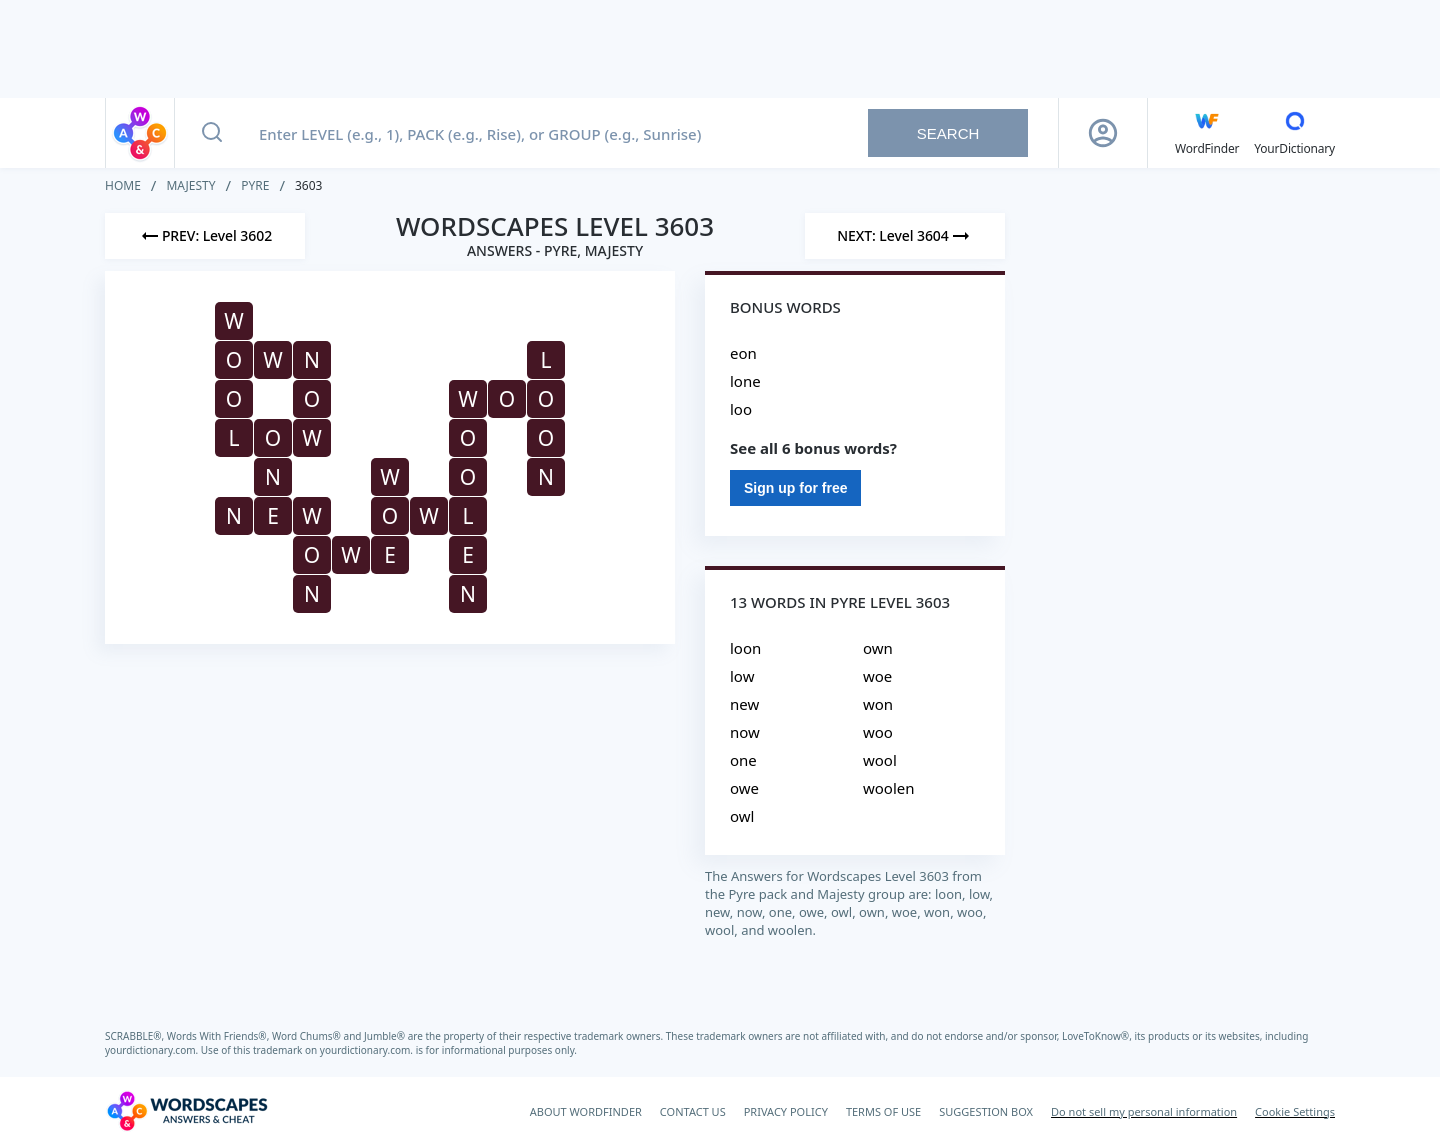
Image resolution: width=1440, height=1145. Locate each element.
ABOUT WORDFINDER (586, 1111)
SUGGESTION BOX (986, 1111)
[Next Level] (905, 236)
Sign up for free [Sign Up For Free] (795, 488)
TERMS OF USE (883, 1111)
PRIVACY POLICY (786, 1111)
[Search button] (212, 133)
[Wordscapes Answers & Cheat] (187, 1111)
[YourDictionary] (1294, 133)
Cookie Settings (1295, 1111)
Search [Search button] (948, 133)
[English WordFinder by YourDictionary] (1207, 133)
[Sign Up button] (1103, 133)
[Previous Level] (205, 236)
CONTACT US (693, 1111)
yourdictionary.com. (153, 1050)
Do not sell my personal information (1144, 1111)
